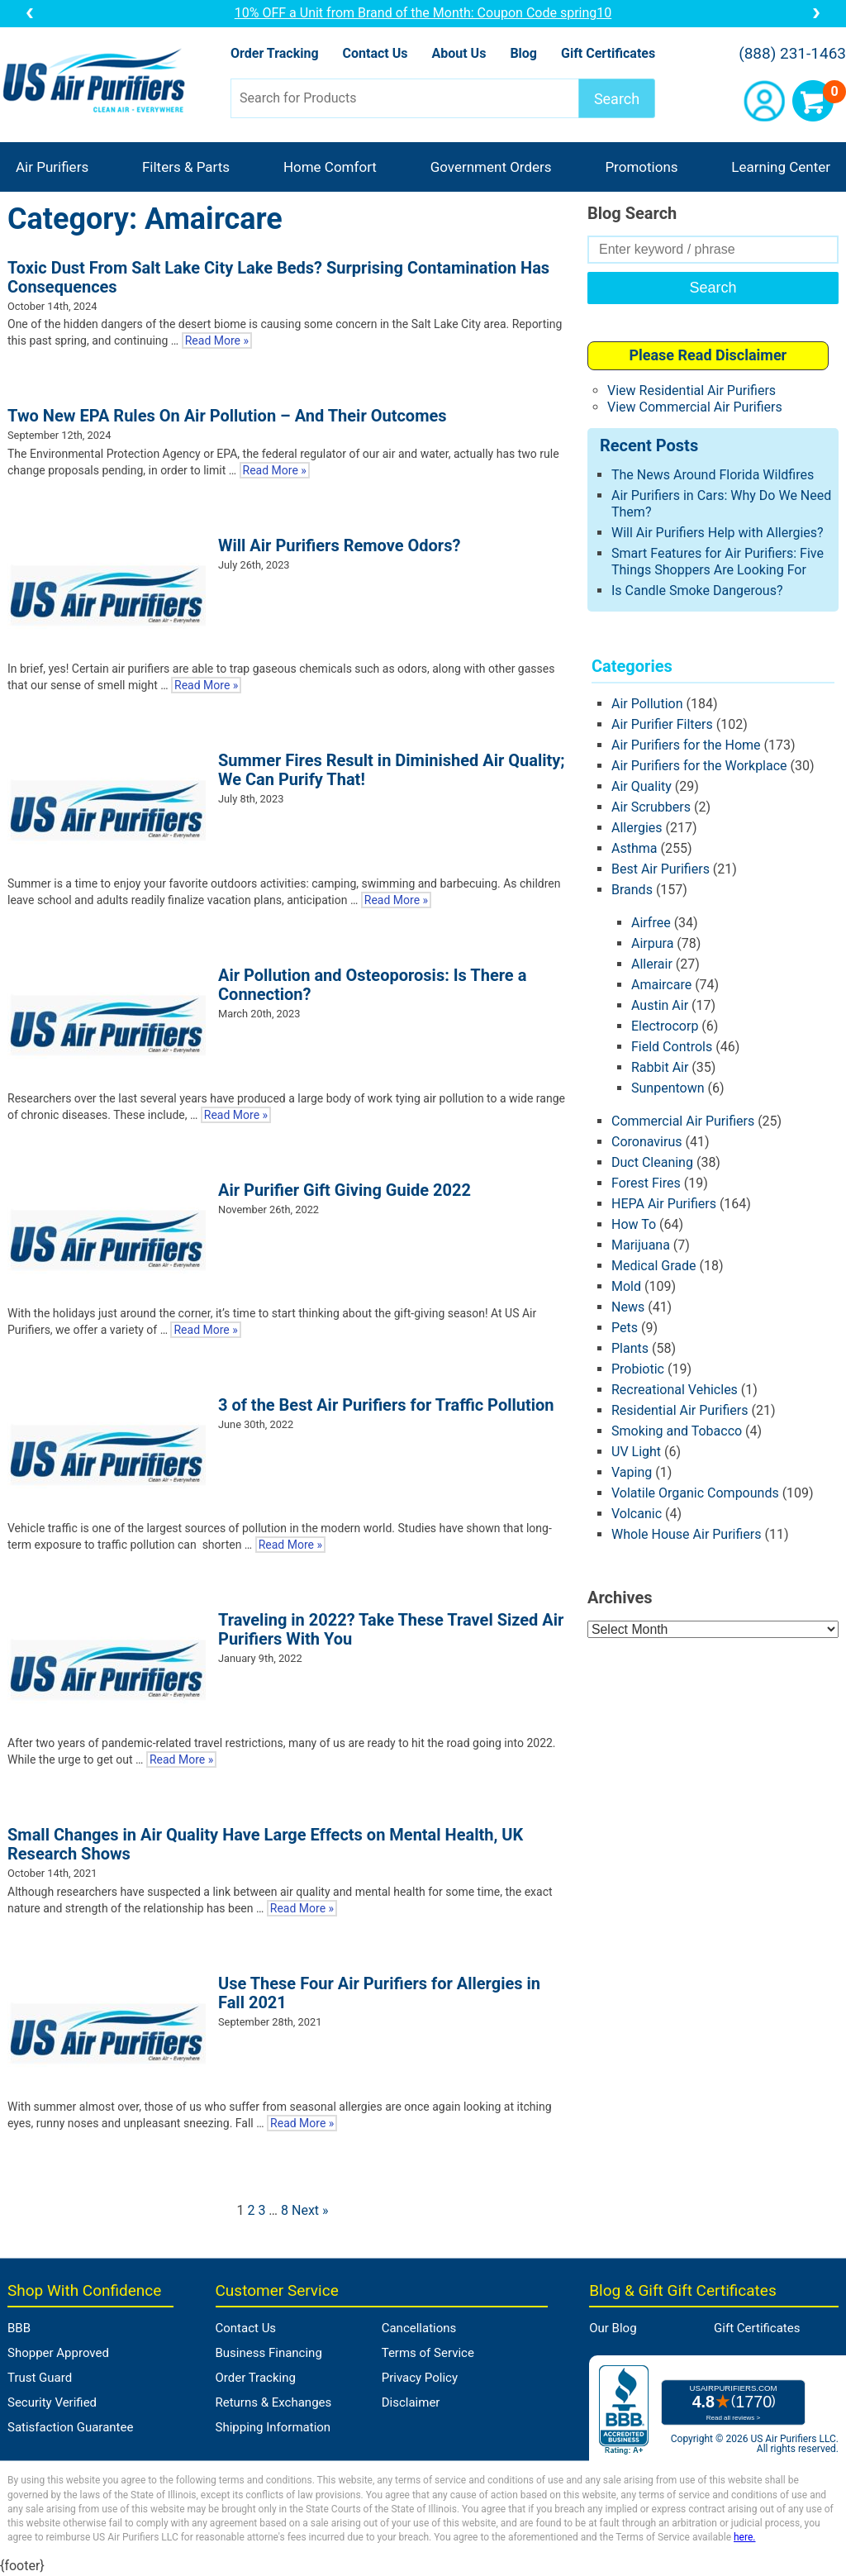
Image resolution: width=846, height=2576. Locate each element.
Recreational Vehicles (674, 1390)
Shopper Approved (58, 2352)
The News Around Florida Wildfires (712, 475)
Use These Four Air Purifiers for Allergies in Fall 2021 (379, 1993)
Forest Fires (646, 1183)
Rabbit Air (659, 1067)
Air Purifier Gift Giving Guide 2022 (344, 1190)
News (627, 1307)
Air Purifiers (52, 167)
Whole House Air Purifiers (686, 1534)
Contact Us (375, 53)
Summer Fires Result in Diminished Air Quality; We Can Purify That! (391, 769)
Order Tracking (275, 53)
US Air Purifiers (98, 82)
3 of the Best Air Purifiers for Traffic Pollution (386, 1405)
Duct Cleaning (652, 1162)
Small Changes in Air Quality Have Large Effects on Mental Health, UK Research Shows (265, 1844)
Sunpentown (668, 1088)
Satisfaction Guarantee (70, 2427)
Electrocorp (664, 1026)
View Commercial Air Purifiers (694, 407)
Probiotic (637, 1369)
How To (633, 1224)
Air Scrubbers (651, 807)
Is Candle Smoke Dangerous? (697, 590)
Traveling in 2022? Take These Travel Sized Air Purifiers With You (390, 1629)
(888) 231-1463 (792, 54)
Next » (310, 2210)
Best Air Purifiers (660, 869)
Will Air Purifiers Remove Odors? (339, 545)
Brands (632, 890)
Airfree (651, 923)
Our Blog (612, 2328)
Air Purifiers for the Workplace (699, 766)
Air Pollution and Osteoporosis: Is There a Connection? (372, 984)
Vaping (631, 1472)
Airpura (652, 943)
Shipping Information (273, 2427)
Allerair (652, 964)
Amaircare (661, 985)
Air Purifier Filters (662, 724)
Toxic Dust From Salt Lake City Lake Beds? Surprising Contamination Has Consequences (278, 277)
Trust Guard (39, 2377)
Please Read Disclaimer (708, 355)
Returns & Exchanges (274, 2402)
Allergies (637, 828)
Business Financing (269, 2352)
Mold (626, 1286)
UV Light (636, 1451)
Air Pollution (647, 704)
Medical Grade (653, 1266)
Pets (624, 1328)
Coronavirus (646, 1142)
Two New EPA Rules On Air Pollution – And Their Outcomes (227, 416)
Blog (523, 53)
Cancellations (419, 2328)
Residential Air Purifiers (680, 1410)
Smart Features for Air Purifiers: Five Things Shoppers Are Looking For (717, 561)
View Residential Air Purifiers (691, 390)
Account (764, 100)
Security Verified (52, 2402)
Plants (630, 1348)
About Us (458, 53)
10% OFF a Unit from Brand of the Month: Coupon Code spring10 (423, 13)
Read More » (217, 340)
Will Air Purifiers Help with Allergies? (717, 532)
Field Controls (671, 1047)
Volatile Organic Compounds (695, 1493)
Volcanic (636, 1513)
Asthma (634, 848)
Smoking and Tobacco (676, 1431)
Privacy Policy (420, 2377)
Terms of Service (428, 2352)
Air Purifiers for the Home (686, 745)
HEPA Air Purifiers (663, 1204)
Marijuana (640, 1245)
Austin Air (659, 1005)
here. (744, 2537)
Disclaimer (411, 2402)
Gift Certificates (608, 53)
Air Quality (641, 786)
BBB (19, 2328)
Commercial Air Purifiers (682, 1121)
